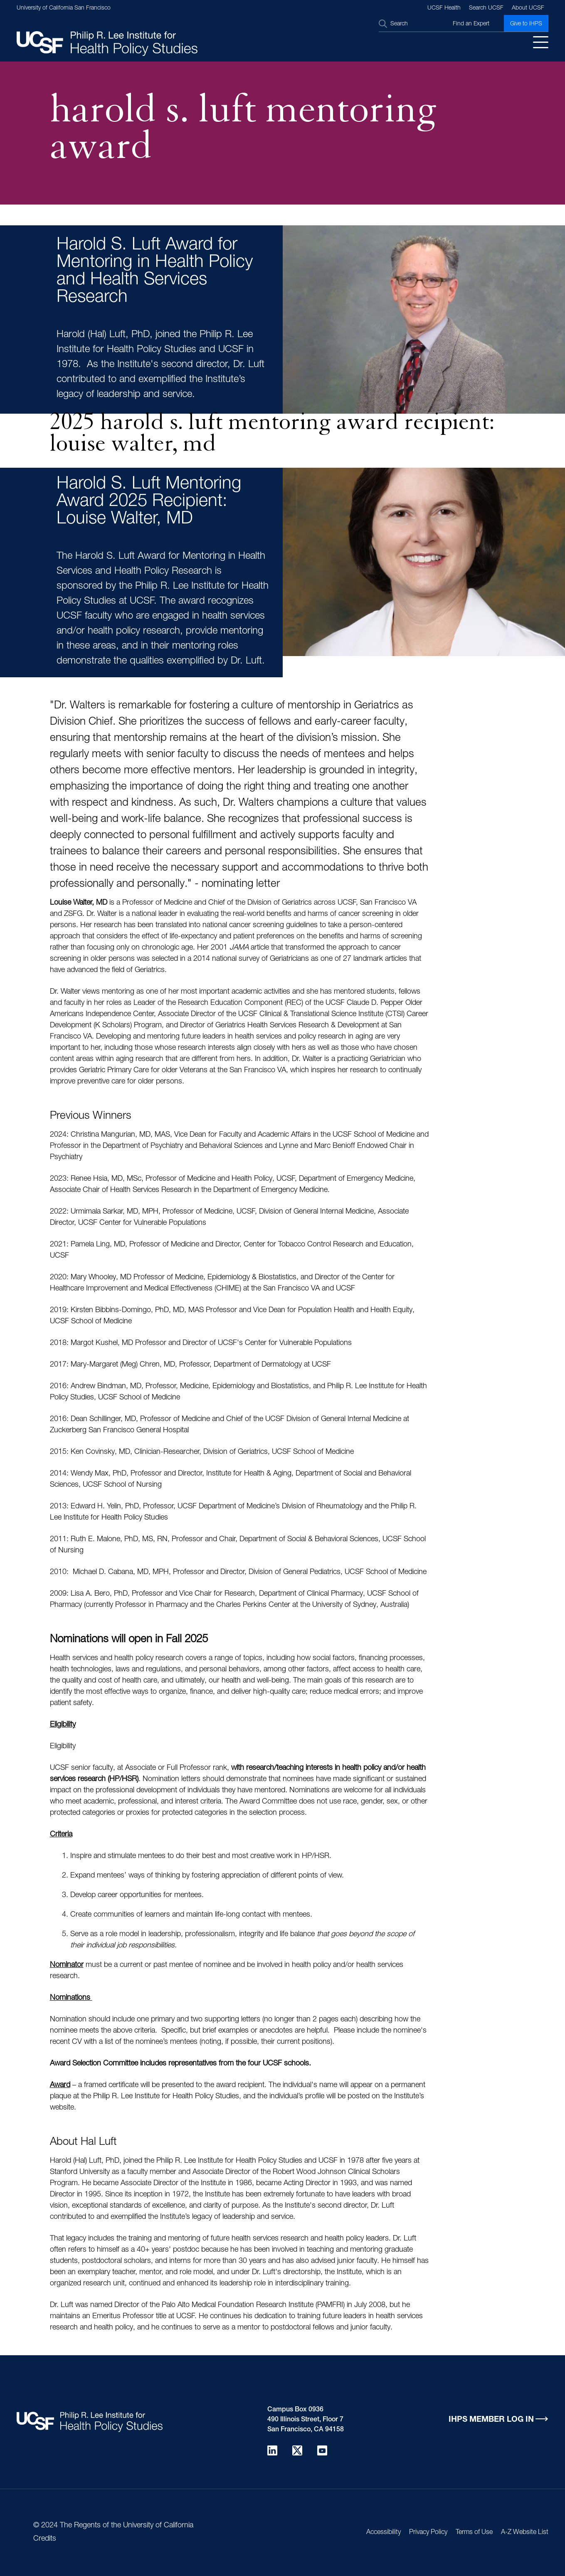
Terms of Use (474, 2532)
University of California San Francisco (64, 8)
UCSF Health (444, 8)
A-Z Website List (524, 2532)
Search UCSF (486, 8)
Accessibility (383, 2532)
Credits (44, 2539)
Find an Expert (471, 24)
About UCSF (528, 8)
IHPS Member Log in (491, 2420)
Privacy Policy (428, 2532)
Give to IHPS (526, 24)
